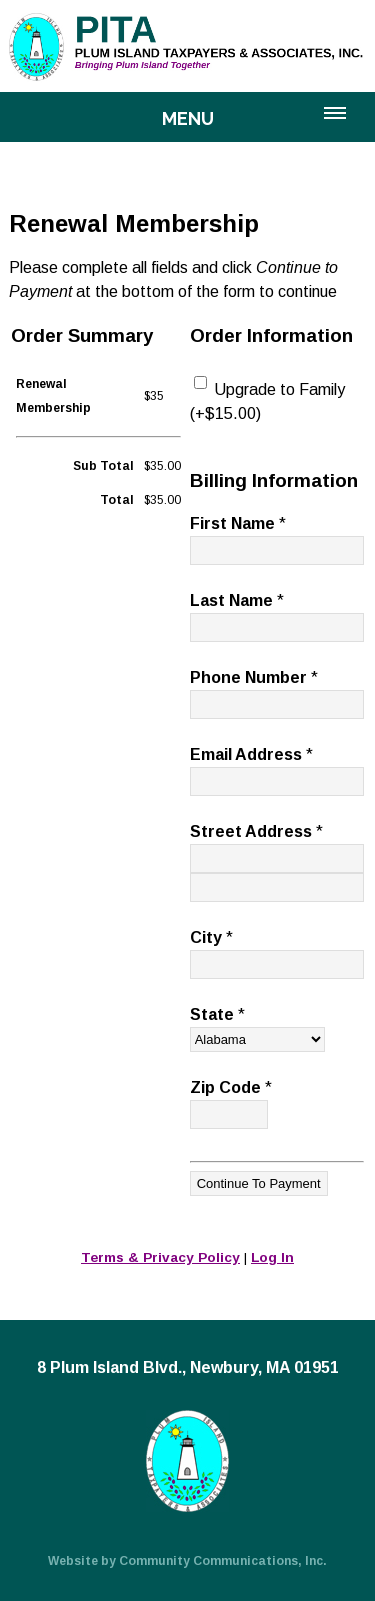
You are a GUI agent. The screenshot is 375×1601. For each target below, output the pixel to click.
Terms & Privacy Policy (160, 1257)
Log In (272, 1257)
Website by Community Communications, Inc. (187, 1561)
